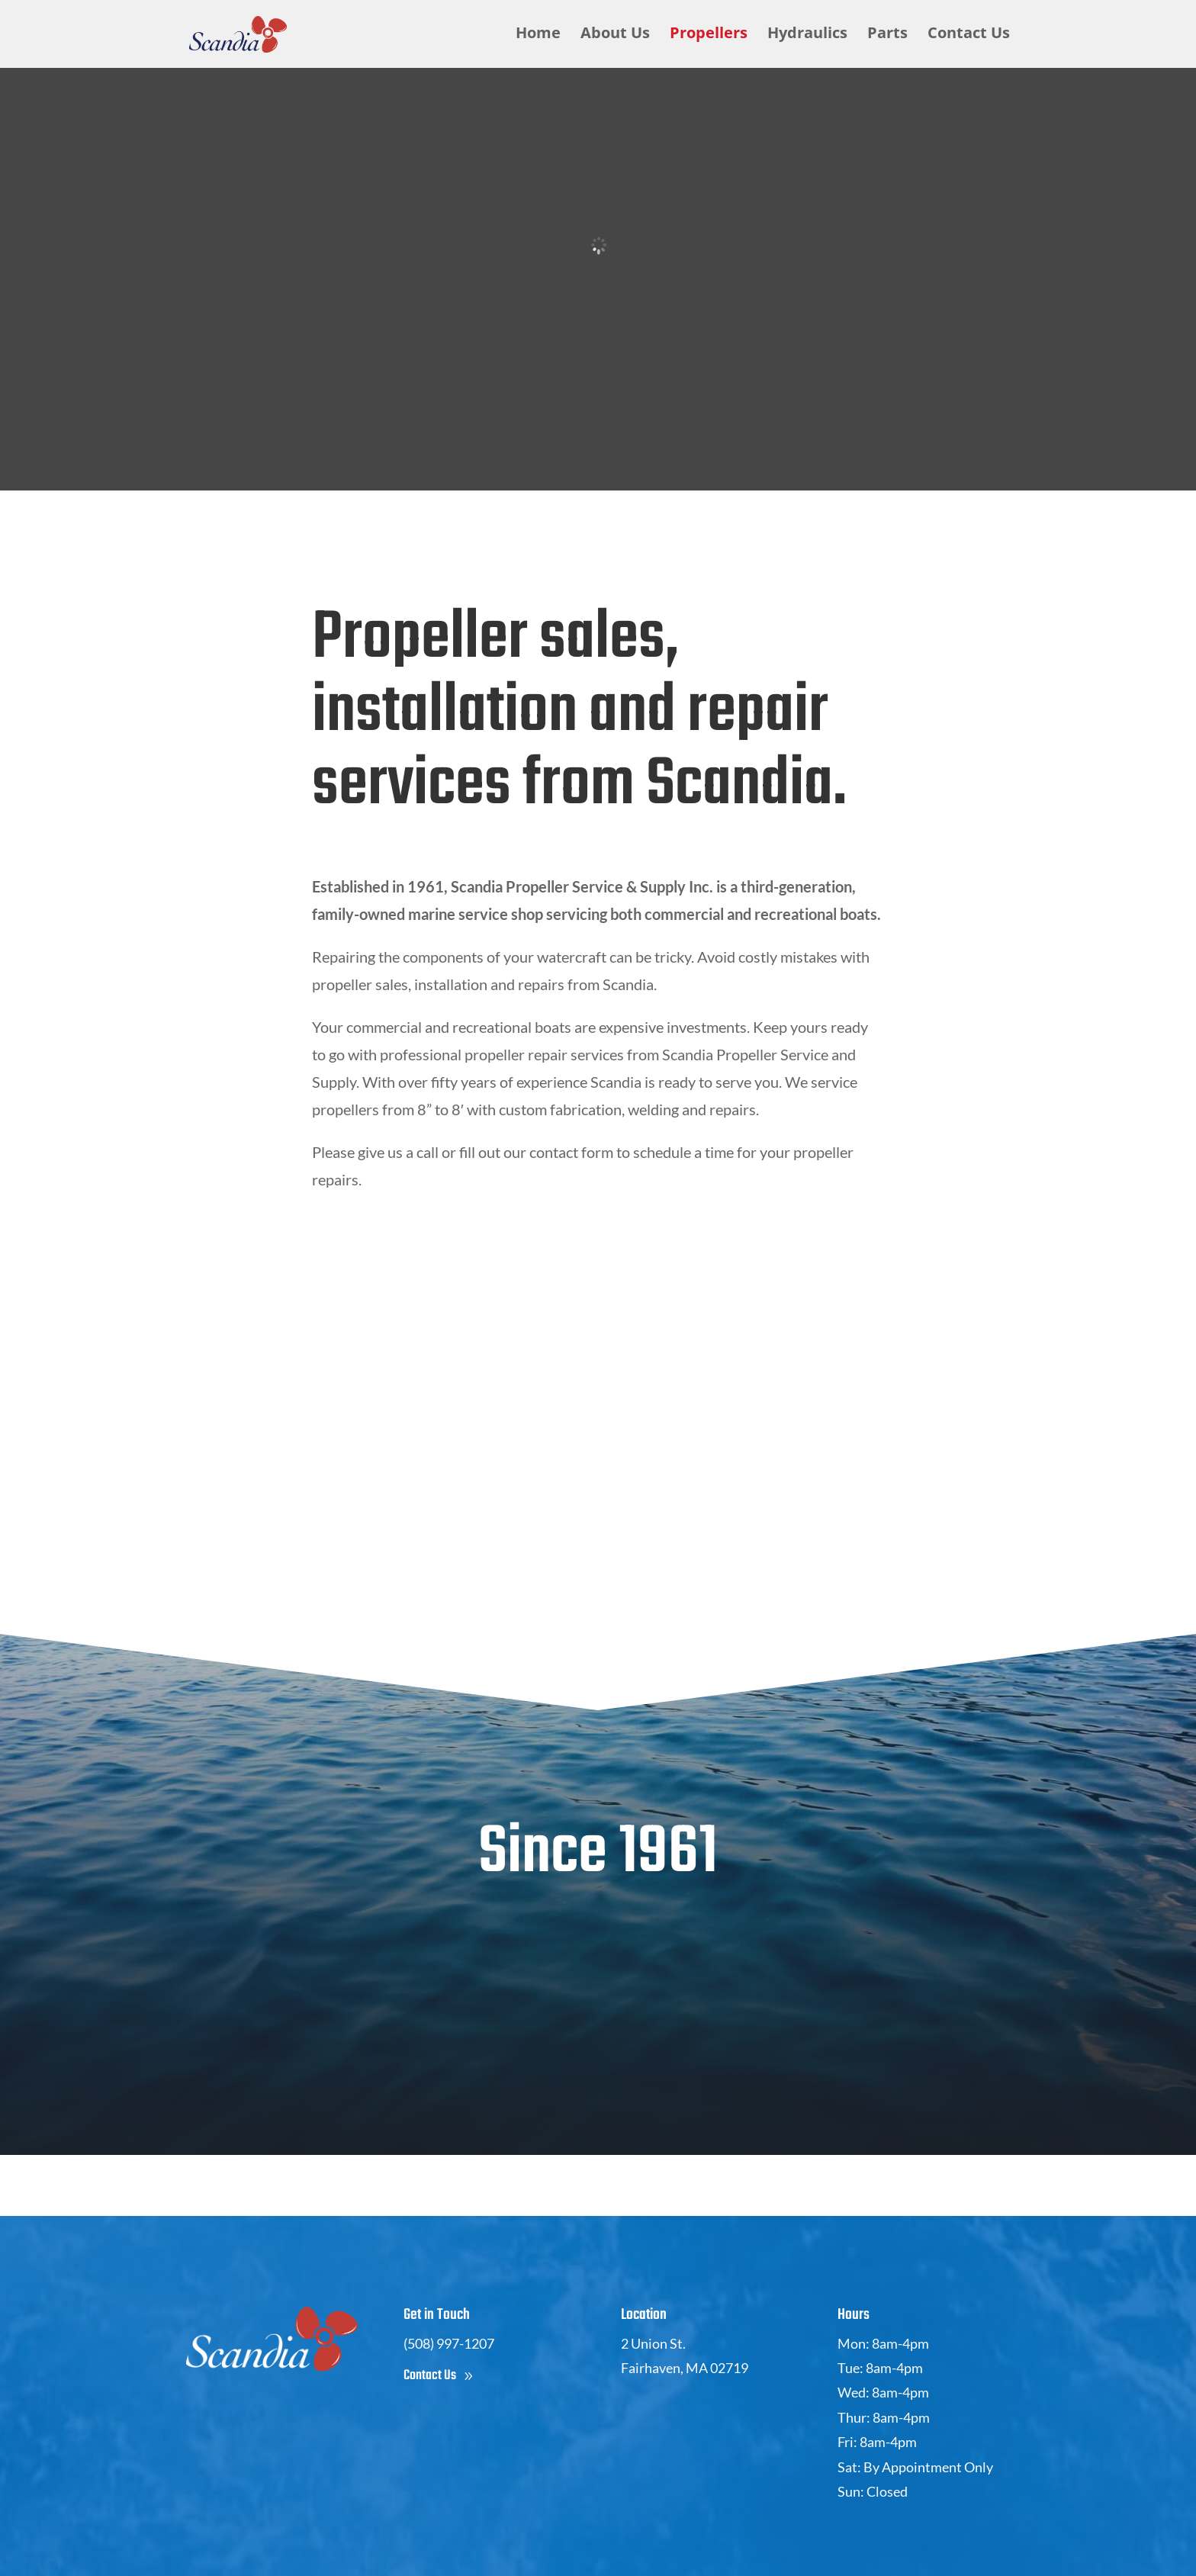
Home (538, 37)
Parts (887, 37)
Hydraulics (807, 37)
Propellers (709, 37)
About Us (615, 37)
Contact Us (969, 37)
